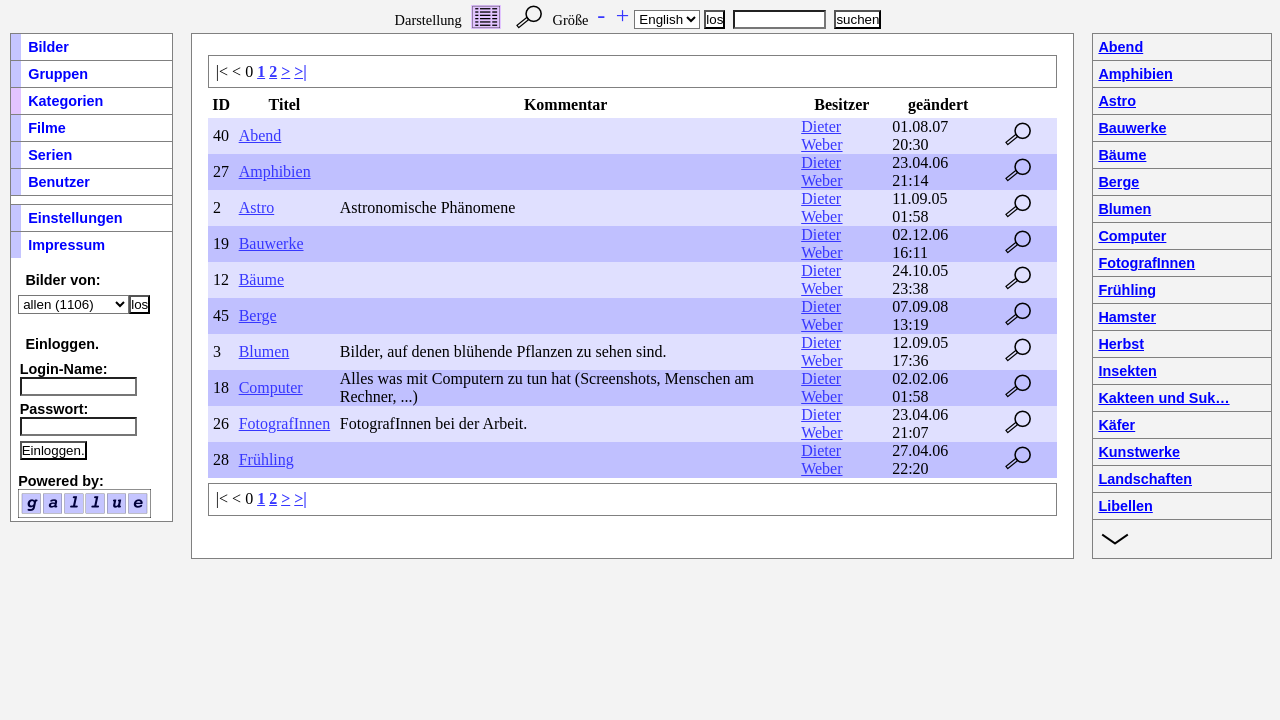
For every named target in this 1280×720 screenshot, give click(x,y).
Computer (271, 387)
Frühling (266, 459)
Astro (257, 207)
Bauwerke (271, 243)
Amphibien (275, 171)
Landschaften (1145, 479)
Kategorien (65, 101)
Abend (260, 135)
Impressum (66, 245)
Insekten (1127, 371)
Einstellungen (75, 218)
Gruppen (58, 74)
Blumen (264, 351)
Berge (258, 315)
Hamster (1127, 317)
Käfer (1116, 425)
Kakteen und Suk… (1163, 398)
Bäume (261, 279)
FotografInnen (285, 423)
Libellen (1125, 506)
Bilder (48, 47)
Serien (50, 155)
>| (300, 71)
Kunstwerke (1139, 452)
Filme (47, 128)
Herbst (1121, 344)
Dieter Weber (821, 135)
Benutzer (59, 182)
